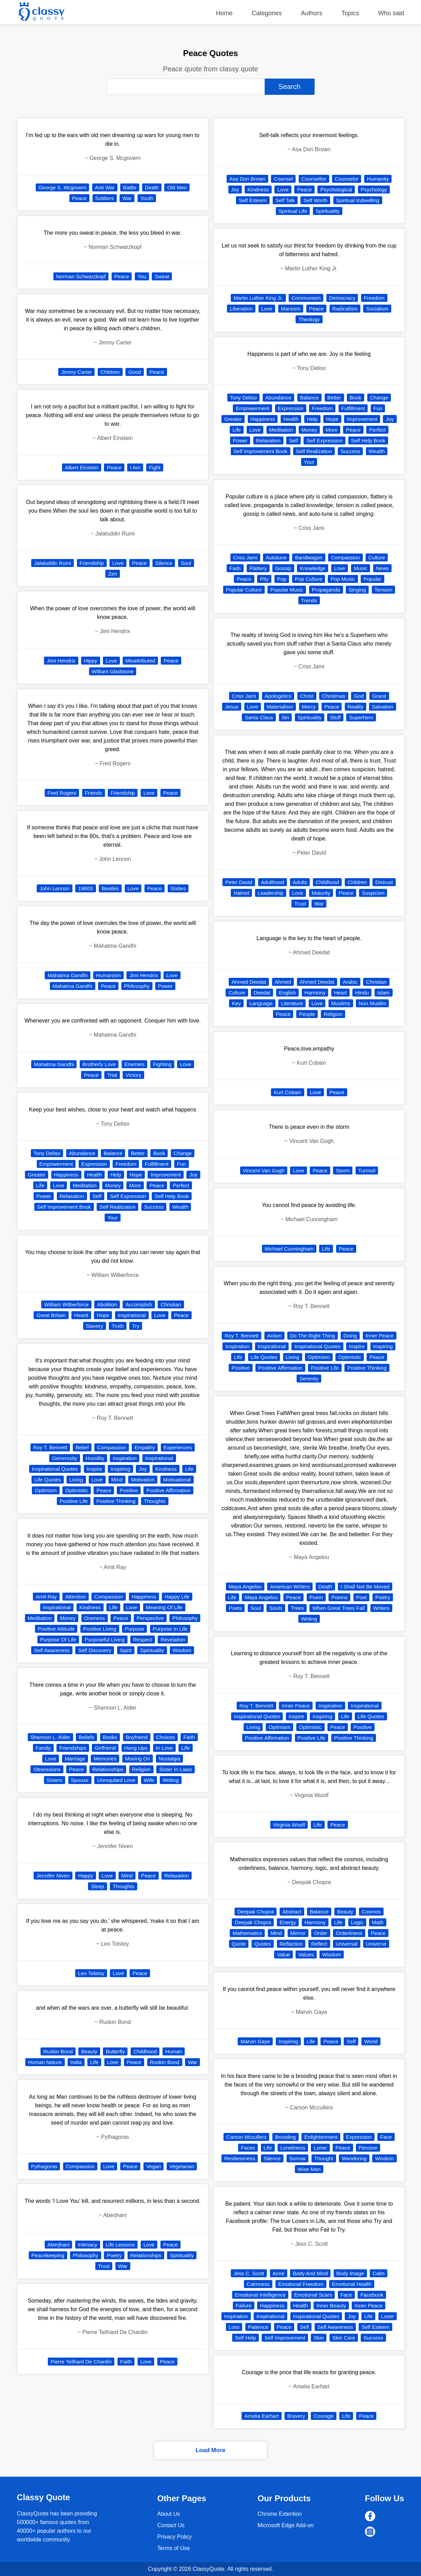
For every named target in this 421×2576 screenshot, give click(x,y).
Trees (297, 1608)
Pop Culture (308, 579)
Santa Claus (259, 717)
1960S (85, 888)
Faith (189, 1737)
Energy (288, 1922)
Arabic (350, 982)
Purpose (134, 1629)
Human (173, 2051)
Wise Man (309, 2169)
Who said (391, 13)
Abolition (107, 1304)
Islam (383, 993)
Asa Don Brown (247, 179)
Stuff (335, 717)
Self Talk (285, 200)
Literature (292, 1003)
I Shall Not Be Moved (365, 1586)
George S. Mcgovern (62, 187)
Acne (278, 2273)
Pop (282, 579)
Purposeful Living (104, 1639)
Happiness (66, 1175)
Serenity (308, 1378)
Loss (234, 2327)
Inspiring (120, 1469)
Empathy (144, 1447)
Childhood (145, 2051)
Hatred (241, 893)
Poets (235, 1608)
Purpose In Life (170, 1629)
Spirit (126, 1650)
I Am (135, 467)
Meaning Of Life (164, 1607)
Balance (113, 1153)
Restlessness (239, 2158)
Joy (193, 1175)
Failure (244, 2305)
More (135, 1185)
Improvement (165, 1175)
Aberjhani (58, 2245)
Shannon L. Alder (50, 1737)
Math (377, 1922)
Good (134, 372)
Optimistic (76, 1490)
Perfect (181, 1185)
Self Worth (315, 200)
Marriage (75, 1759)
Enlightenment (320, 2137)
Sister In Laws (175, 1769)
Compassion (111, 1447)
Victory (133, 1075)
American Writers (290, 1586)
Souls (275, 1608)
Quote (239, 1944)
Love (118, 563)
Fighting (162, 1064)
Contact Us (171, 2525)
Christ (307, 696)
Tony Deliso (47, 1153)
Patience (258, 2327)
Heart (340, 993)
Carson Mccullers (246, 2137)
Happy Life (177, 1597)
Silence (163, 563)
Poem (316, 1597)
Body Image (350, 2273)
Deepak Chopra (255, 1912)
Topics (350, 13)
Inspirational (132, 1315)
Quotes (262, 1944)
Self (97, 1196)
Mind (117, 1480)
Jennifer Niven (53, 1876)
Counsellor (313, 179)
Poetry (114, 2255)
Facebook (371, 2295)
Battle (129, 187)
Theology (309, 319)
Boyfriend (137, 1737)
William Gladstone (113, 671)
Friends (93, 793)
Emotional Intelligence (260, 2295)
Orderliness (349, 1933)
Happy (85, 1876)
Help (116, 1175)
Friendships (72, 1748)
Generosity (64, 1458)
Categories (267, 13)
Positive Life (74, 1501)
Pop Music (343, 579)
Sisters (55, 1780)
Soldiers (104, 198)
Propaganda (326, 590)
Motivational (177, 1480)
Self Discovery (94, 1650)
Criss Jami (245, 557)
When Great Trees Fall (338, 1608)
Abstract (291, 1912)
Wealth (180, 1207)
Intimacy (87, 2245)
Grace (379, 696)
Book (159, 1153)
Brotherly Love (99, 1064)
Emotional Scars (313, 2295)
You (142, 276)
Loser (387, 2316)
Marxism (291, 309)
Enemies (134, 1064)
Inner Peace (380, 1336)
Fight (154, 467)
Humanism (108, 975)
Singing (357, 590)
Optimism (45, 1490)
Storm (343, 1170)
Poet (361, 1597)
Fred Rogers (61, 793)
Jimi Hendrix (61, 661)
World (371, 2041)
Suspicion (373, 893)
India (76, 2062)
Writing (170, 1780)
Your (112, 1218)
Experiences (178, 1447)
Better (138, 1153)
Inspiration (125, 1458)
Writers (381, 1608)
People (307, 1014)
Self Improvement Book (64, 1207)
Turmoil (366, 1170)
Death (152, 187)
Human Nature (45, 2062)
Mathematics (247, 1933)
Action (274, 1336)
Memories (105, 1759)
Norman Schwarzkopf (81, 276)
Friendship (92, 563)
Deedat (262, 993)
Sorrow (297, 2158)
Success (154, 1207)
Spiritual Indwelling (357, 200)
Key (236, 1003)
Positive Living (99, 1629)
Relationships (107, 1769)
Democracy (342, 298)
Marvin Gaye (255, 2041)
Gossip (283, 568)
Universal (347, 1944)
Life (40, 1185)
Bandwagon (308, 557)
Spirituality (152, 1650)
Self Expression (128, 1196)
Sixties (178, 888)
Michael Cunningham (289, 1249)
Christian (170, 1304)
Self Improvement (284, 2338)
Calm (378, 2273)
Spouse (80, 1780)
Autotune (276, 557)
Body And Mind (310, 2273)
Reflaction (291, 1944)
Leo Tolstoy (91, 1973)
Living (76, 1480)
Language (261, 1003)
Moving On (137, 1759)
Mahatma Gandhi (67, 975)
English (287, 993)
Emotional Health (351, 2284)
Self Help (245, 2338)
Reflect (319, 1944)
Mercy (309, 707)
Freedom (125, 1164)
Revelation (172, 1639)
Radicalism (345, 309)
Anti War (105, 187)
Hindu (362, 993)
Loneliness (292, 2148)
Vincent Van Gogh (263, 1170)
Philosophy (136, 986)
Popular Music (286, 590)
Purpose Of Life (58, 1639)
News (382, 568)
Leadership (270, 893)
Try (135, 1326)
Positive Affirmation (168, 1490)
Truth (117, 1326)
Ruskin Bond (58, 2051)
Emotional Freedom (301, 2284)
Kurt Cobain (287, 1092)
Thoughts (155, 1501)
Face (386, 2137)
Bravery (296, 2416)
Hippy (90, 661)
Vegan (153, 2166)
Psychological (336, 189)
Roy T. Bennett (50, 1447)
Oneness (94, 1618)
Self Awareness (52, 1650)
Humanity (378, 179)
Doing (350, 1336)
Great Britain (50, 1315)
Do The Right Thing (312, 1336)
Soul (186, 563)
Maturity (321, 893)
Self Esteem (253, 200)
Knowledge (312, 568)
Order (320, 1933)
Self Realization (117, 1207)
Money (113, 1185)
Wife (149, 1780)
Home (224, 13)
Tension (384, 590)
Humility (95, 1458)
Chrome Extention (279, 2514)
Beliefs (86, 1737)
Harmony (315, 993)
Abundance (82, 1153)
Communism (306, 298)
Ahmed (283, 982)
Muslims (340, 1003)
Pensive (368, 2148)
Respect (142, 1639)
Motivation (143, 1480)
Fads (235, 568)
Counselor (346, 179)
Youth (147, 198)
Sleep (97, 1886)
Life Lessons (120, 2245)
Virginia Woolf (289, 1825)
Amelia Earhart (261, 2416)
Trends (309, 600)
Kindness (166, 1469)
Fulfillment (156, 1164)
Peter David (238, 882)
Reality (355, 707)
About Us (168, 2514)
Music (360, 568)
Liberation (241, 309)
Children (110, 372)
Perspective (150, 1618)
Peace (79, 198)
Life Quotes (47, 1480)
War (127, 198)
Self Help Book (172, 1196)
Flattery (258, 568)
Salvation (382, 707)
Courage (324, 2416)
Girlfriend (105, 1748)
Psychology (374, 189)
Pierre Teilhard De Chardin (81, 2362)
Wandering (354, 2158)
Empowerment (56, 1164)
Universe (376, 1944)
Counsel (283, 179)
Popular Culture (244, 590)
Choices (165, 1737)
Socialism (377, 309)
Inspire (94, 1469)
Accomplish (138, 1304)
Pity (264, 579)
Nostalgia (170, 1759)
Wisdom (182, 1650)
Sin (285, 717)
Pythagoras (44, 2166)
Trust (104, 2266)
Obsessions (46, 1769)
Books (110, 1737)
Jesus (231, 707)
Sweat (162, 276)
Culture (376, 557)
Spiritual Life (293, 211)
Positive (129, 1490)
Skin (319, 2338)
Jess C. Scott (249, 2273)
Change (183, 1153)
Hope (136, 1175)
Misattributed (140, 661)
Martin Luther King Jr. (258, 298)
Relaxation (72, 1196)
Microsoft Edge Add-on (285, 2525)
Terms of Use (173, 2548)
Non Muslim (372, 1003)
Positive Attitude (56, 1629)
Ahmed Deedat (248, 982)
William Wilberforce (66, 1304)
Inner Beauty (331, 2305)
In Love (164, 1748)
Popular (372, 579)
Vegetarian (181, 2166)
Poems (339, 1597)
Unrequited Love (116, 1780)
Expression (94, 1164)
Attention (75, 1597)
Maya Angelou (245, 1586)
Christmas (333, 696)
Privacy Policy (174, 2537)
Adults (300, 882)
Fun (181, 1164)
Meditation (85, 1185)
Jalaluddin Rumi (52, 563)
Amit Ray (46, 1597)
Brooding (285, 2137)
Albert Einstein (81, 467)
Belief (82, 1447)
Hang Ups (136, 1748)
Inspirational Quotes (55, 1469)
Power (165, 986)
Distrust (384, 882)
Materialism (280, 707)
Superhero (361, 717)
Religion (141, 1769)
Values (306, 1954)
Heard (81, 1315)
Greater (36, 1175)
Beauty (89, 2051)
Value (283, 1954)
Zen (112, 574)
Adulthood (272, 882)
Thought (323, 2158)
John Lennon (55, 888)
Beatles (110, 888)
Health (94, 1175)
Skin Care (343, 2338)
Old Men (177, 187)
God (358, 696)
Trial (112, 1075)
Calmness (258, 2284)
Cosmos (371, 1912)
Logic (357, 1922)
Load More (211, 2450)
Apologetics (278, 696)
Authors (311, 13)
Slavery (94, 1326)
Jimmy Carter (76, 372)
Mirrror (298, 1933)
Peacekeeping (48, 2255)
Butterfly (115, 2051)
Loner (320, 2148)
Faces (248, 2148)
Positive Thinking (115, 1501)
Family (43, 1748)
